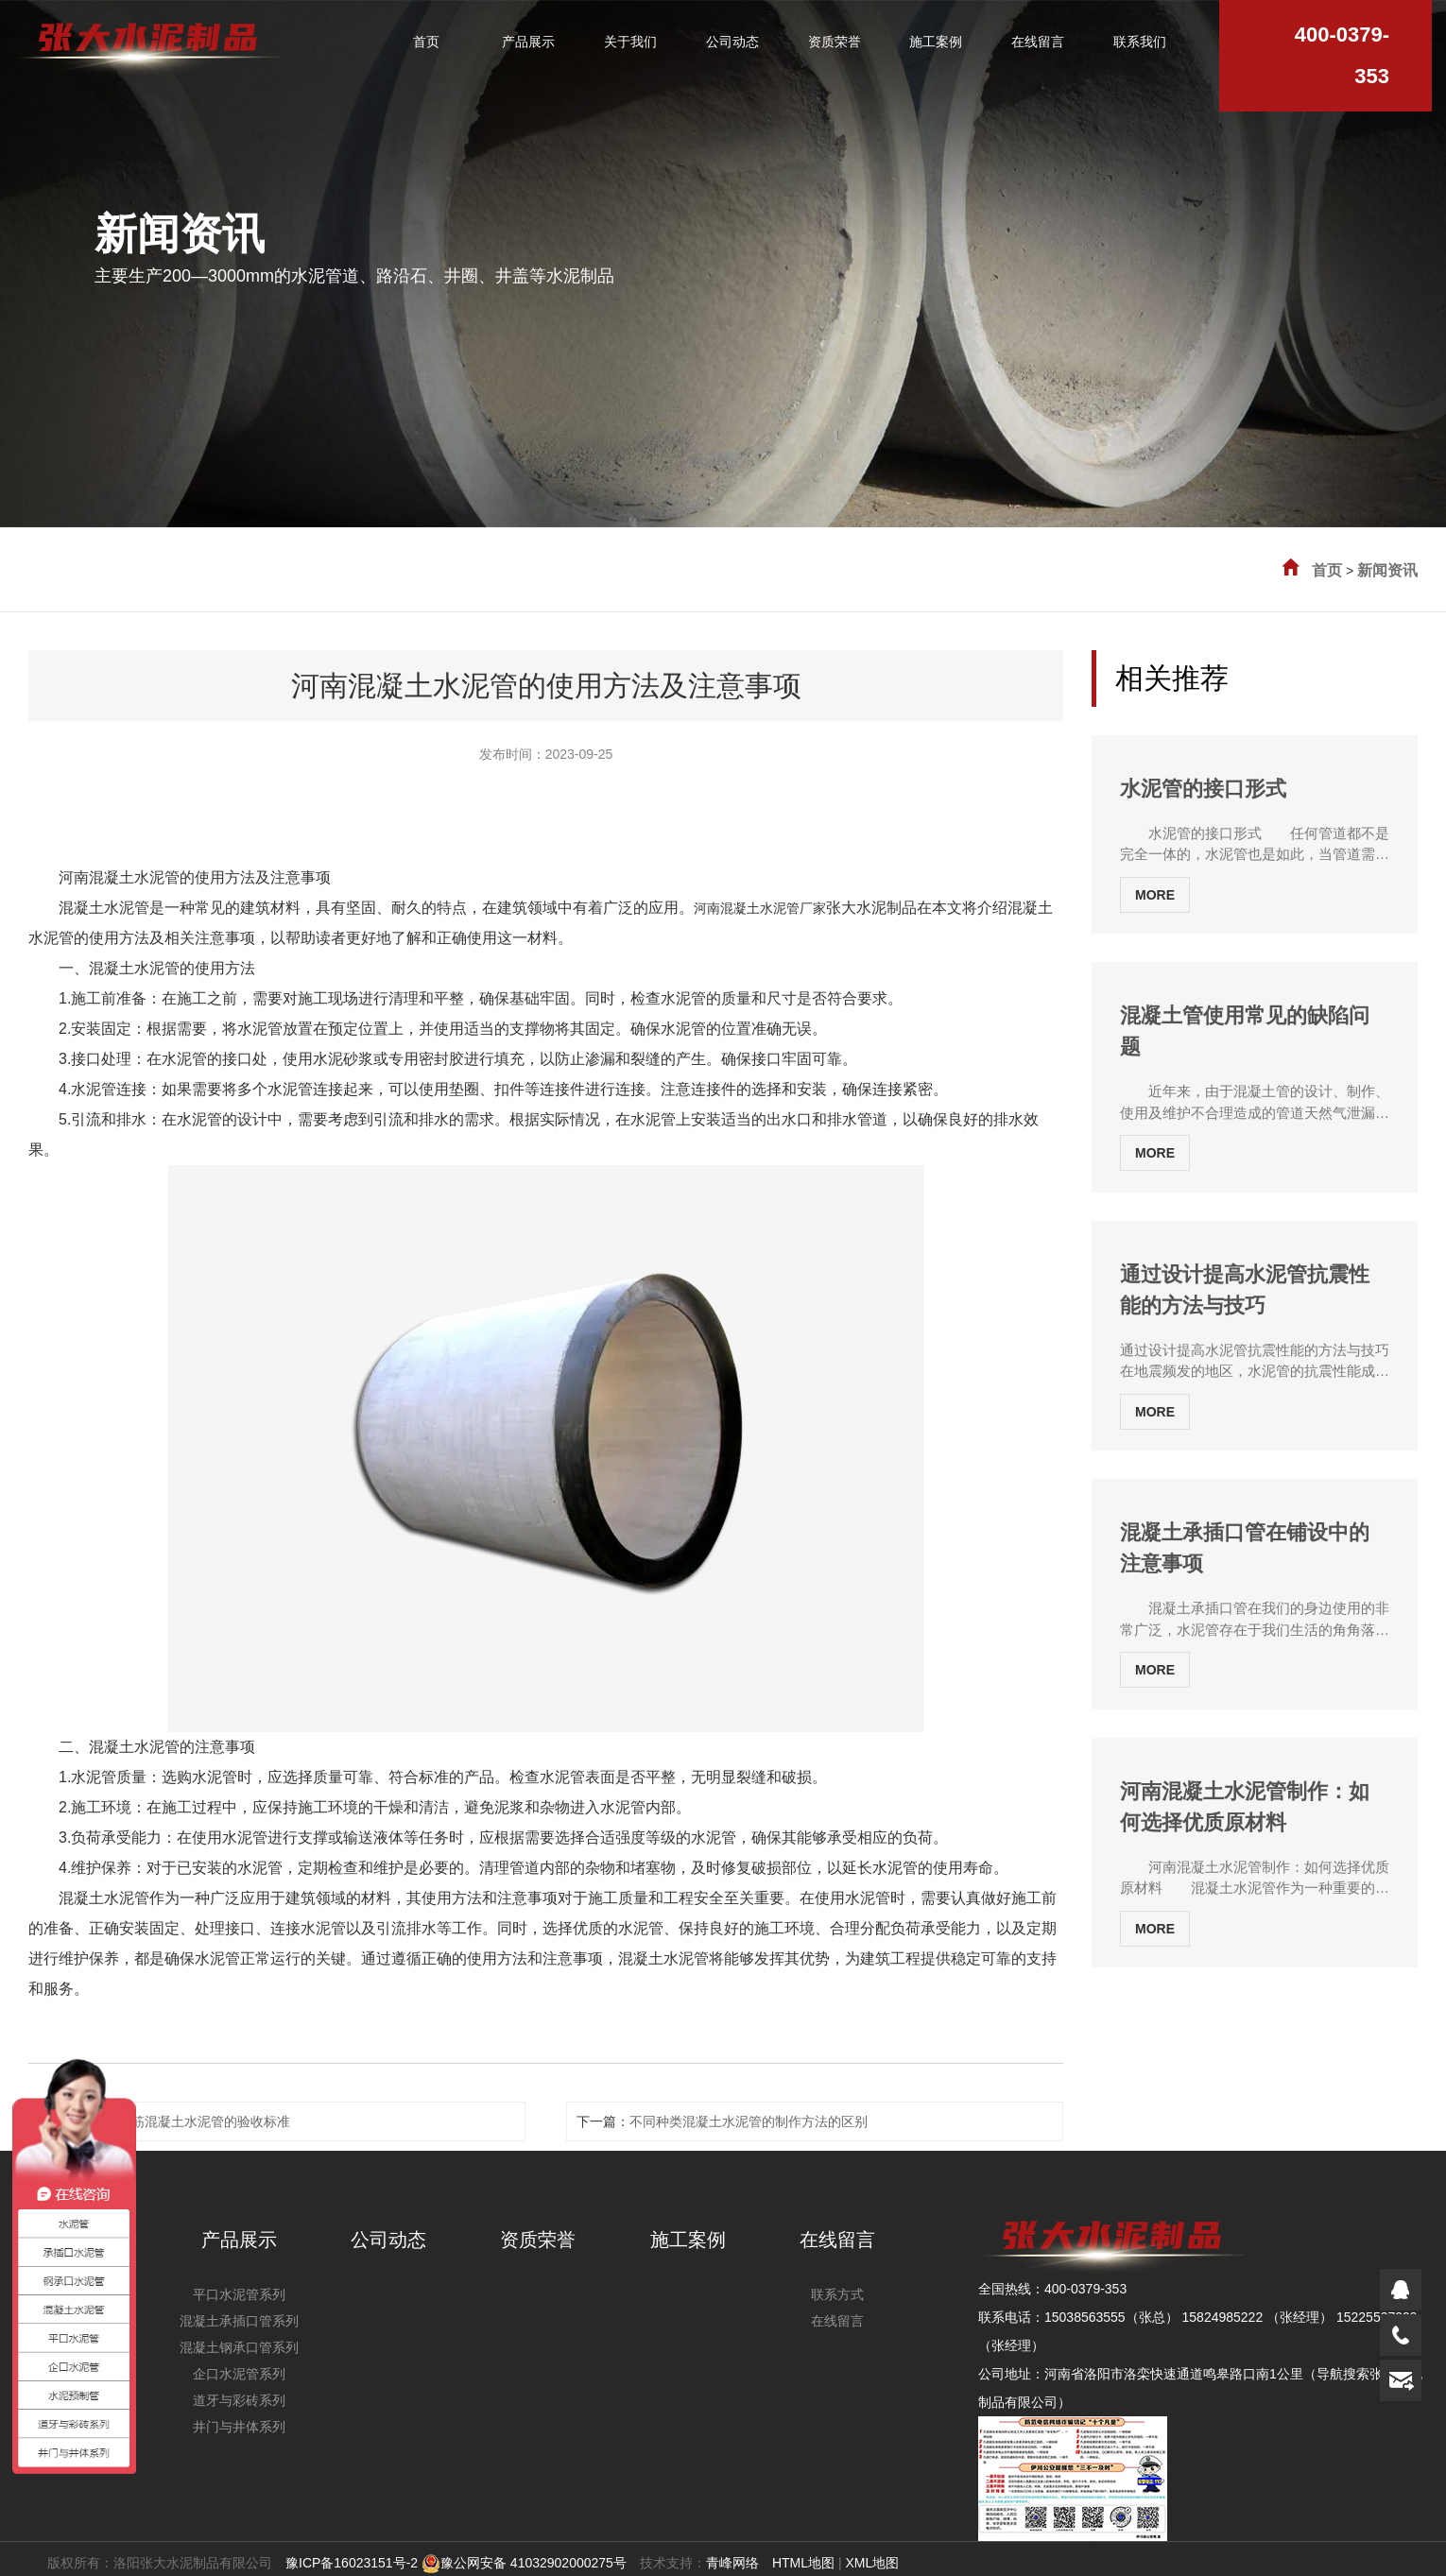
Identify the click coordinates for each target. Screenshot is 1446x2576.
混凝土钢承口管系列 (239, 2347)
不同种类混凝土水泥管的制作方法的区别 (748, 2121)
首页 (1327, 570)
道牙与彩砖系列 (239, 2400)
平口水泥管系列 (239, 2294)
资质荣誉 (538, 2239)
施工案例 (688, 2239)
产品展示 (239, 2239)
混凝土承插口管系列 (239, 2320)
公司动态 (388, 2239)
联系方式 (837, 2294)
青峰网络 (732, 2562)
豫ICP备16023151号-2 (351, 2562)
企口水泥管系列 (239, 2373)
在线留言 (837, 2239)
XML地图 (872, 2562)
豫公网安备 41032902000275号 (524, 2562)
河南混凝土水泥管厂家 (760, 908)
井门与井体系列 (239, 2426)
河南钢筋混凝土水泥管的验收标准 (191, 2121)
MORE (1155, 894)
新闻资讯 (1387, 570)
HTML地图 (803, 2562)
